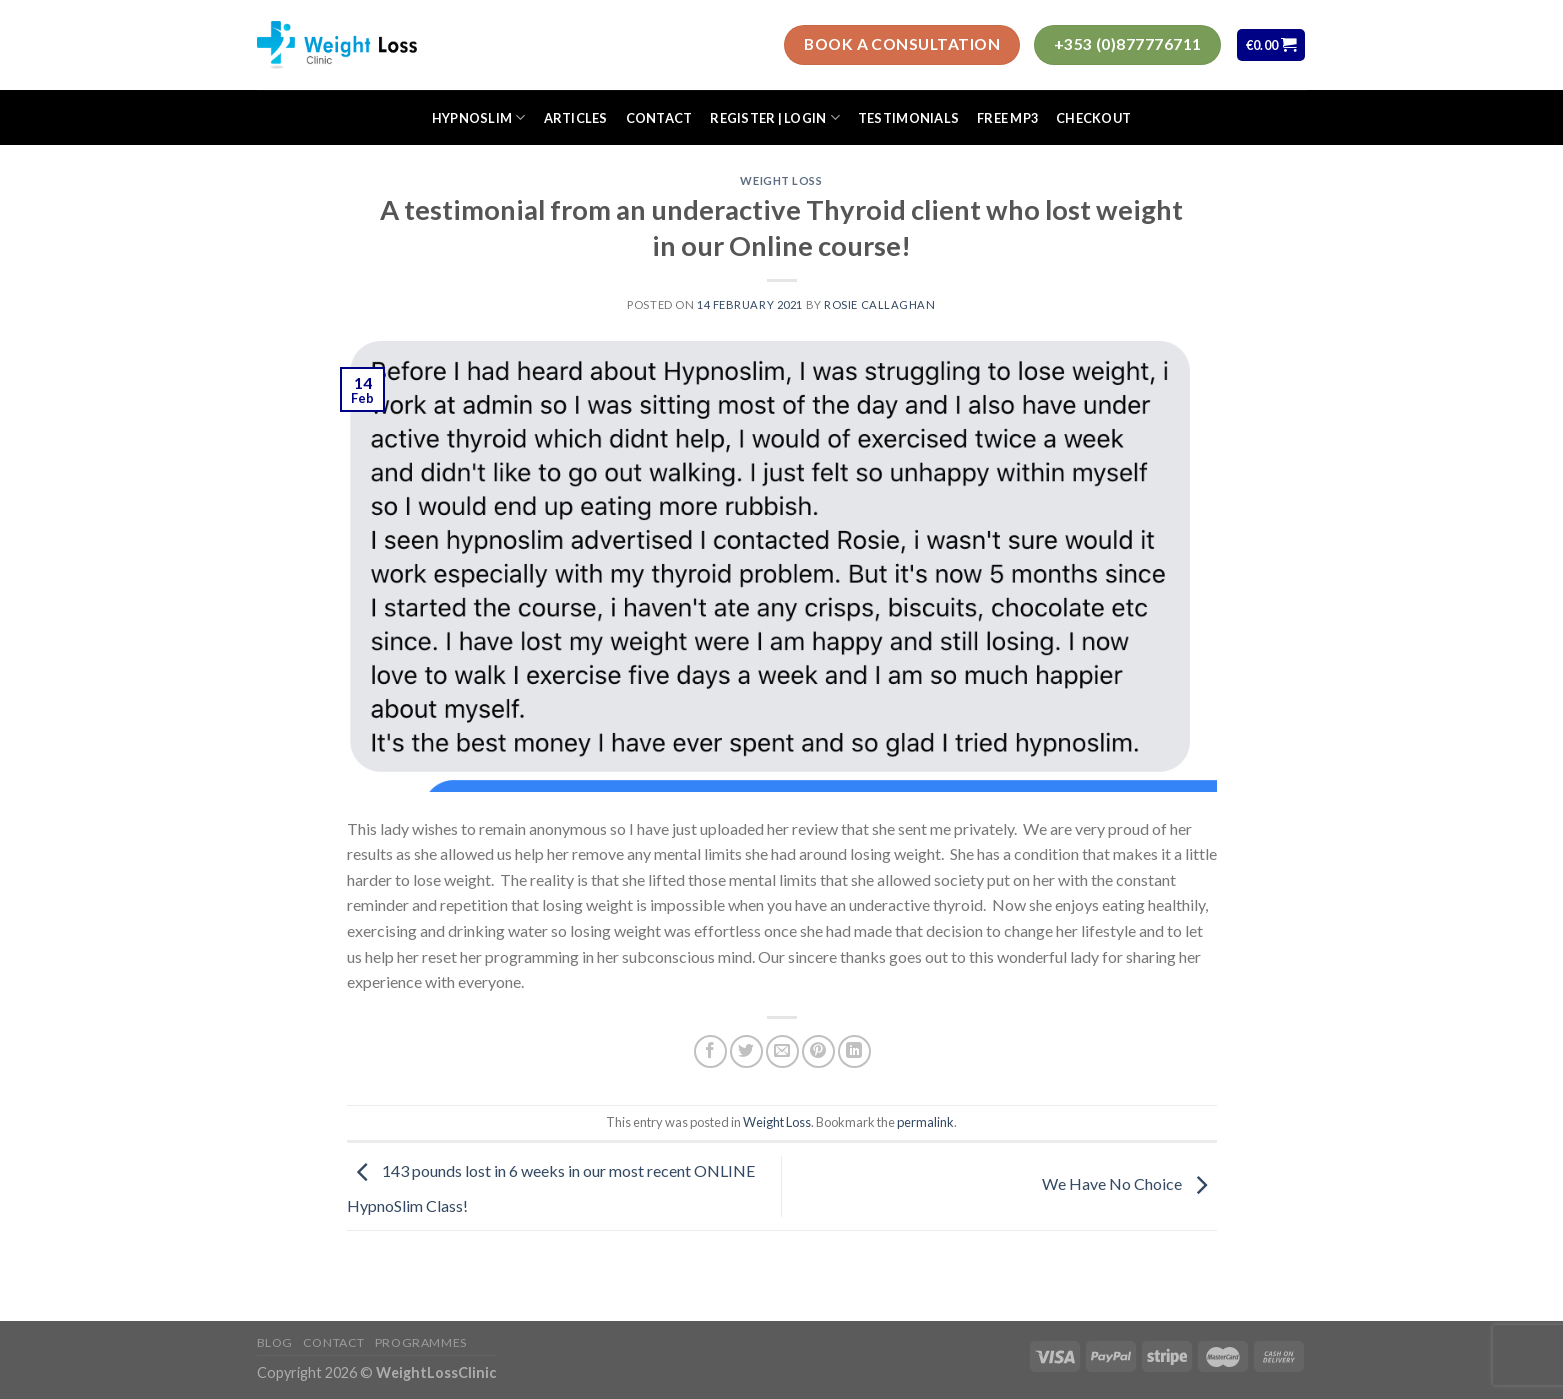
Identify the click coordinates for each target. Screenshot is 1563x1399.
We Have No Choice (1129, 1183)
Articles (576, 118)
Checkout (1093, 118)
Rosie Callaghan (879, 304)
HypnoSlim (479, 117)
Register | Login (775, 117)
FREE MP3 (1007, 118)
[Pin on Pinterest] (818, 1051)
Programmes (421, 1342)
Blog (275, 1342)
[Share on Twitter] (746, 1051)
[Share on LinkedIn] (854, 1051)
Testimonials (908, 118)
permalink (925, 1122)
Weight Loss (781, 180)
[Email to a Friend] (782, 1051)
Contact (659, 118)
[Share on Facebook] (710, 1051)
